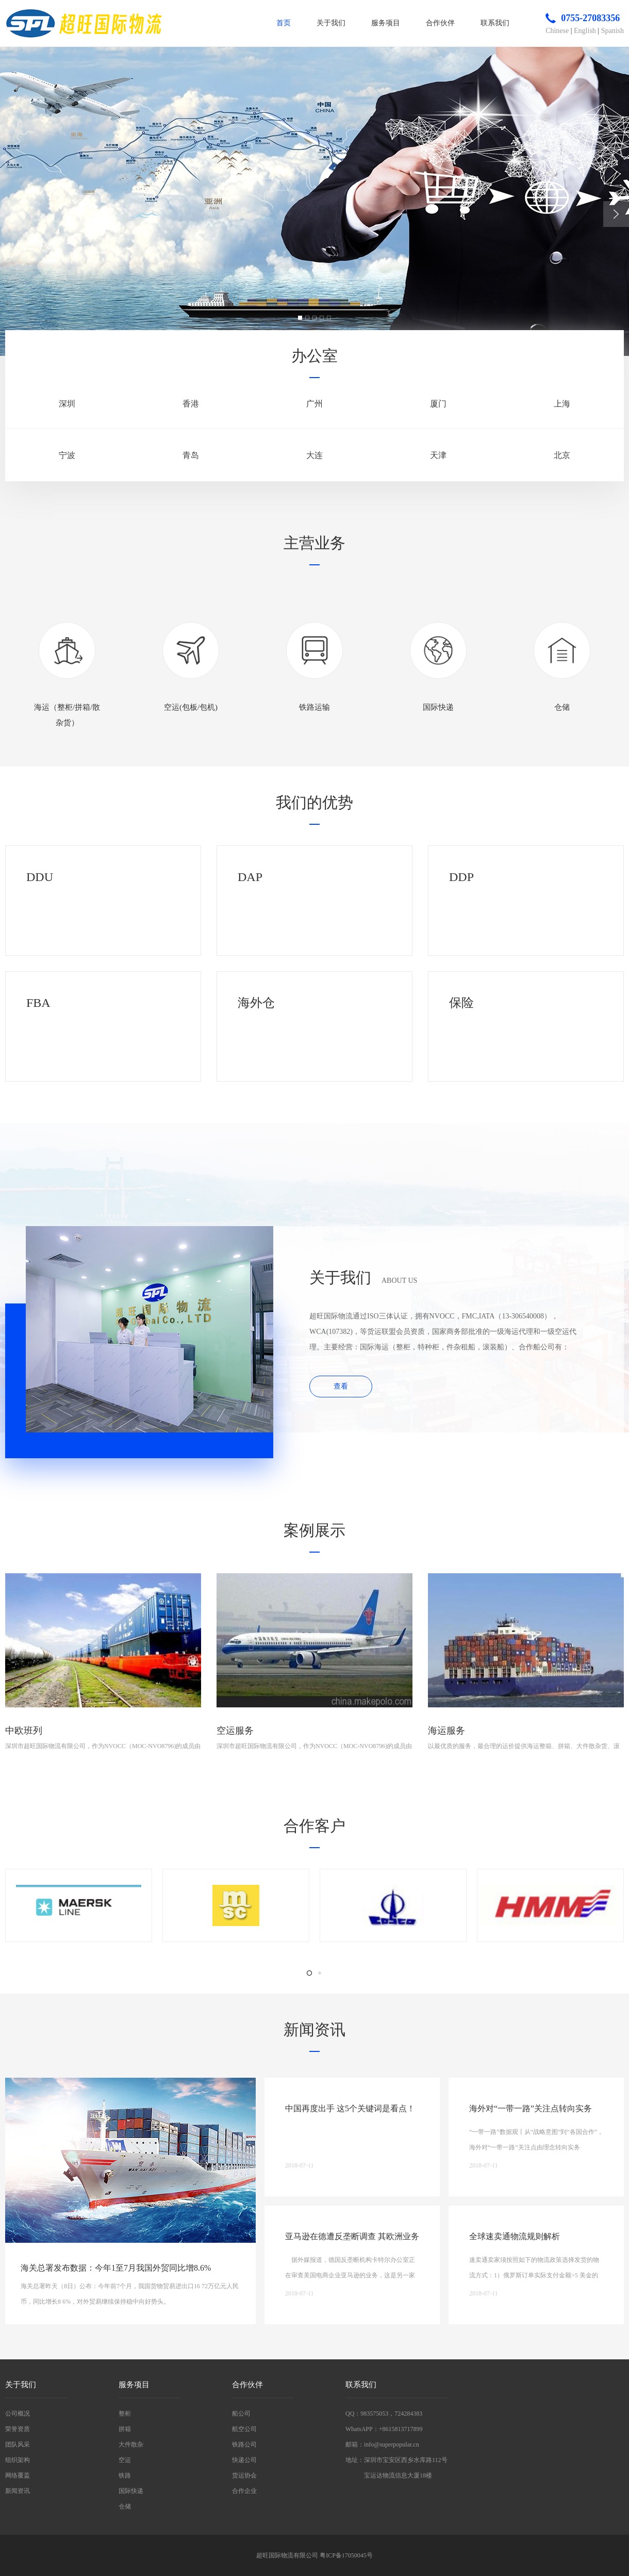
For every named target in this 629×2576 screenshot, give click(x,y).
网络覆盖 (17, 2475)
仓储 (125, 2506)
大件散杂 (131, 2444)
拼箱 (125, 2429)
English (585, 31)
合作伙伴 (440, 23)
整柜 (125, 2413)
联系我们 (495, 23)
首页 (283, 23)
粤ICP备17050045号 (346, 2555)
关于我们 (331, 23)
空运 (125, 2460)
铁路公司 (244, 2444)
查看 (341, 1386)
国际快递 (131, 2491)
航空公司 (244, 2429)
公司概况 (17, 2413)
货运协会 (244, 2475)
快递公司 (244, 2460)
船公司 (241, 2413)
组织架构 (17, 2460)
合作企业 (244, 2491)
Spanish (612, 31)
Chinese (557, 31)
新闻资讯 (17, 2491)
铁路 (125, 2475)
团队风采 (17, 2444)
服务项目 (385, 23)
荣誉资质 (17, 2429)
